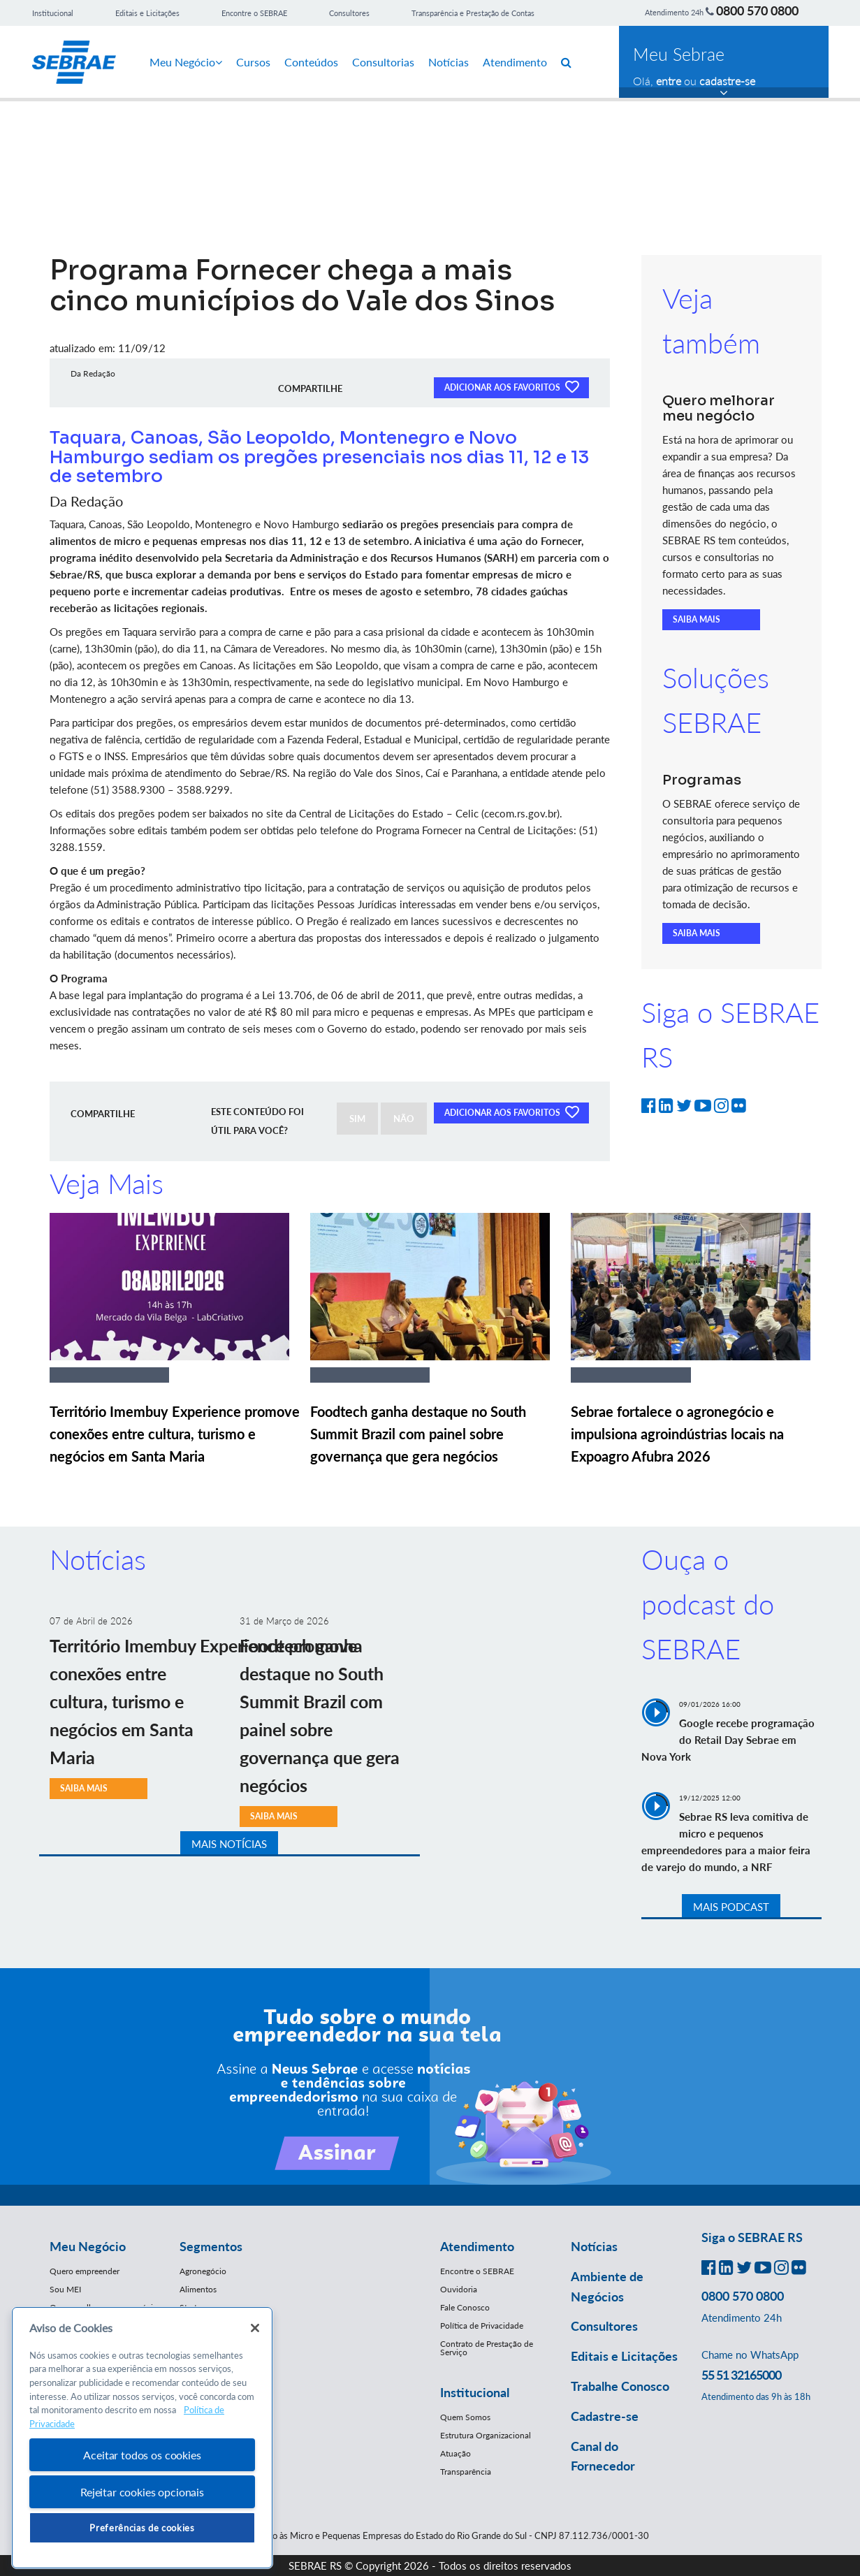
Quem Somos (465, 2417)
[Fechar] (255, 2328)
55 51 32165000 (741, 2374)
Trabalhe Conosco (620, 2386)
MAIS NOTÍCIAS (229, 1844)
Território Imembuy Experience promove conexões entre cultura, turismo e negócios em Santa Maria (175, 1433)
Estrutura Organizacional (485, 2435)
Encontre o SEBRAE (254, 12)
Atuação (455, 2453)
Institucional (52, 12)
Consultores (349, 12)
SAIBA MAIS (696, 619)
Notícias (448, 61)
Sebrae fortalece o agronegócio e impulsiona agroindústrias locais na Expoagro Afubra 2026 (677, 1433)
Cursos (253, 61)
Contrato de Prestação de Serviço (486, 2347)
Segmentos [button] (211, 2246)
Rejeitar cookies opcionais (142, 2491)
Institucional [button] (474, 2392)
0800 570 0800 (757, 10)
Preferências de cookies (141, 2527)
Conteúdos (311, 61)
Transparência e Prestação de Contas (472, 12)
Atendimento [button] (477, 2246)
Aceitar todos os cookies (142, 2454)
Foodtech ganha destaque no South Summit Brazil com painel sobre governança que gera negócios (418, 1433)
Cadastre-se (605, 2416)
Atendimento (515, 61)
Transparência (465, 2471)
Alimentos (198, 2289)
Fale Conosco (465, 2307)
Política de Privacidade (481, 2325)
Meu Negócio (186, 61)
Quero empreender (84, 2271)
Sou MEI (65, 2289)
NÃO (403, 1118)
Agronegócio (203, 2271)
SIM (357, 1118)
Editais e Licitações (147, 12)
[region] (142, 2438)
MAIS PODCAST (731, 1906)
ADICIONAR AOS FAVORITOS (511, 386)
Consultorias (383, 61)
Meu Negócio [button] (88, 2246)
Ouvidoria (458, 2289)
